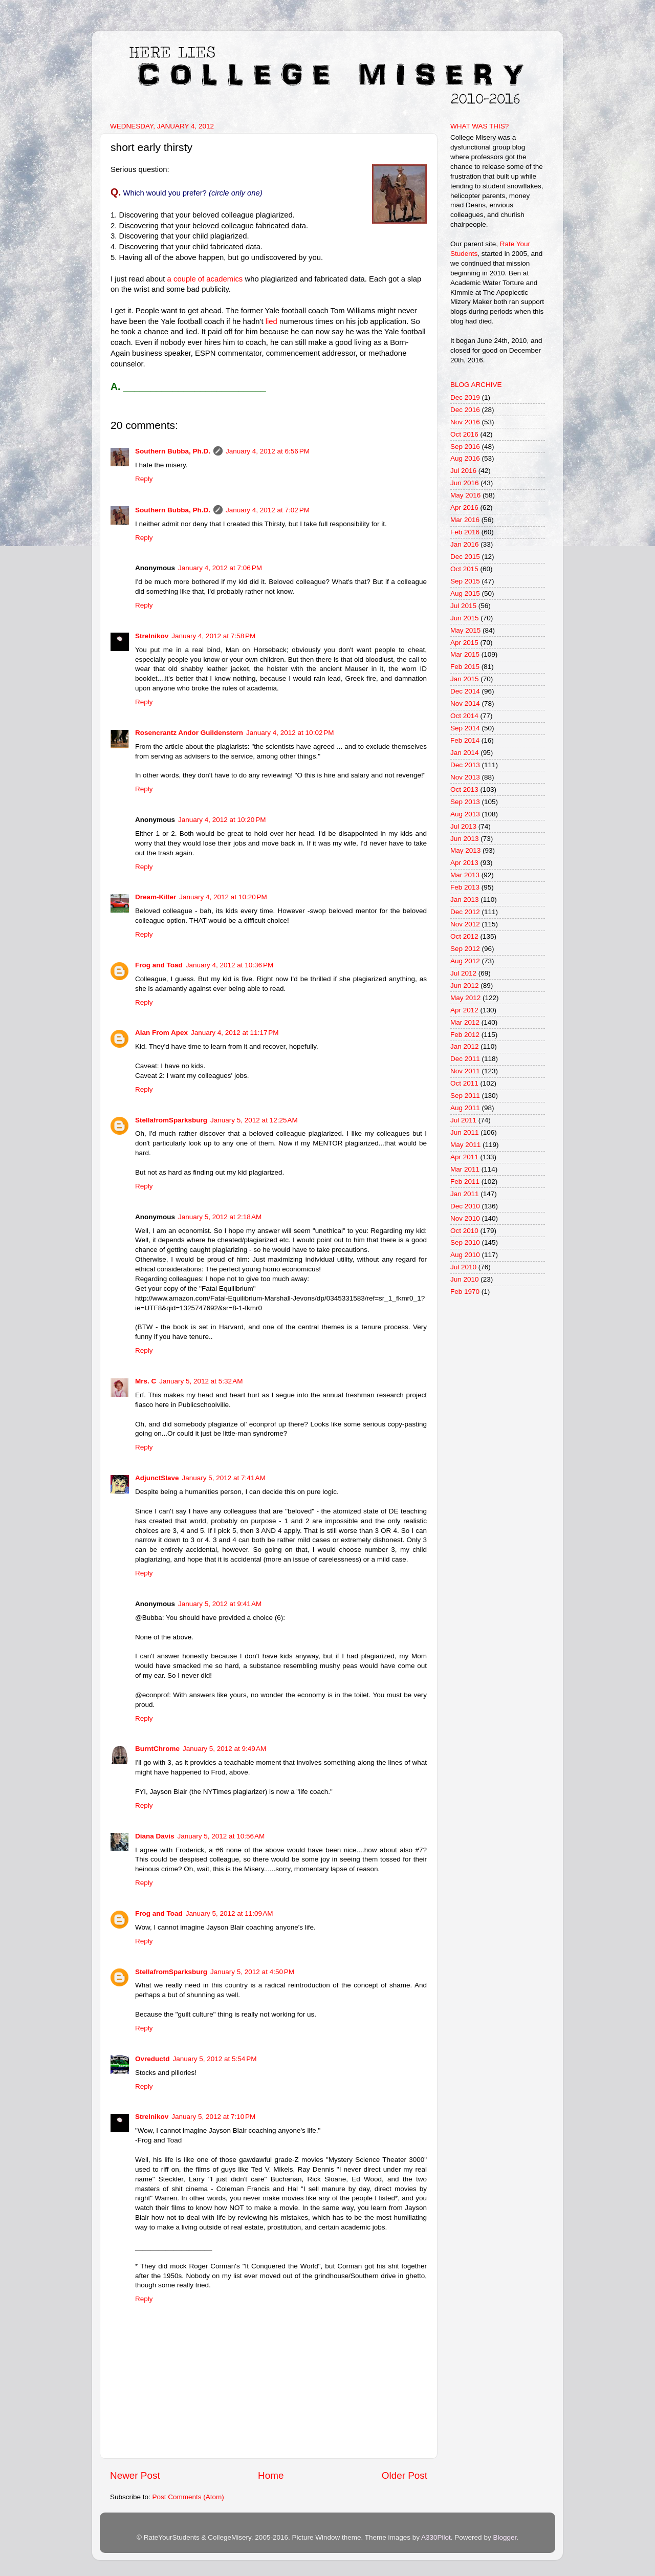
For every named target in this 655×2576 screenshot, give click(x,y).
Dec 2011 (465, 1059)
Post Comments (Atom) (188, 2497)
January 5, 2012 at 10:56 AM (221, 1836)
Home (270, 2475)
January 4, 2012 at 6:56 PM (268, 451)
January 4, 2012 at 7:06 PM (220, 568)
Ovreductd (152, 2059)
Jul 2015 (463, 606)
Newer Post (135, 2475)
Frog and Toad (159, 965)
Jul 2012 (463, 973)
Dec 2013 (465, 765)
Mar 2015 (464, 654)
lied (271, 321)
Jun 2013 (464, 838)
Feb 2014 (464, 740)
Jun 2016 (464, 483)
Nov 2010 (465, 1218)
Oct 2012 (464, 936)
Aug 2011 (465, 1108)
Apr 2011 (464, 1157)
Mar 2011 (464, 1169)
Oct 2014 (464, 716)
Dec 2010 (465, 1206)
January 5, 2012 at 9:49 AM (224, 1748)
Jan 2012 (464, 1046)
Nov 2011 (465, 1071)
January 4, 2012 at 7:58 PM (213, 636)
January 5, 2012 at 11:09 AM (229, 1913)
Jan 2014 (464, 752)
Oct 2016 (464, 434)
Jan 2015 (464, 679)
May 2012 (465, 998)
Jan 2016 (464, 544)
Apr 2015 (464, 642)
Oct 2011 (464, 1083)
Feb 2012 (464, 1034)
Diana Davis (154, 1836)
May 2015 (465, 630)
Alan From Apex (161, 1032)
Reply (144, 479)
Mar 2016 (464, 520)
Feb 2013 (464, 887)
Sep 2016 (465, 446)
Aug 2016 (465, 458)
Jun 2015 (464, 618)
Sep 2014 (465, 728)
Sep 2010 (465, 1242)
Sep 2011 (465, 1095)
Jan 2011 (464, 1194)
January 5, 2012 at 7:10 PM (213, 2116)
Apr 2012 (464, 1010)
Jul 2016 (463, 470)
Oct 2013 (464, 789)
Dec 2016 (465, 410)
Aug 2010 (465, 1255)
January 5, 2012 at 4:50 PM (252, 1972)
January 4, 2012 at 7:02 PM (268, 510)
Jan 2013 (464, 899)
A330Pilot (436, 2537)
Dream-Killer (155, 897)
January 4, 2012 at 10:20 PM (222, 820)
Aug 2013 (465, 814)
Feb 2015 (464, 666)
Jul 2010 (463, 1267)
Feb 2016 (464, 532)
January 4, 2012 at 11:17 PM (235, 1032)
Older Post (404, 2475)
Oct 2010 (464, 1231)
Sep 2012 (465, 949)
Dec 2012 (465, 912)
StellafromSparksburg (171, 1120)
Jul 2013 (463, 826)
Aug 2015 (465, 593)
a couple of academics (205, 279)
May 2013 (465, 850)
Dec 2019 (465, 397)
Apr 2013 (464, 863)
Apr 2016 (464, 507)
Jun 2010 (464, 1279)
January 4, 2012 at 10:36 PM (230, 965)
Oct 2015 (464, 569)
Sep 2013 (465, 802)
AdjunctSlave (157, 1478)
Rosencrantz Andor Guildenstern (189, 733)
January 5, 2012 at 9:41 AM (219, 1604)
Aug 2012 (465, 961)
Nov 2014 (465, 703)
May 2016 (465, 495)
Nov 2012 (465, 924)
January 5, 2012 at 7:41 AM (224, 1478)
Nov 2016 (465, 422)
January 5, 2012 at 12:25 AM (254, 1120)
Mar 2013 (464, 875)
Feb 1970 (464, 1291)
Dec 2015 (465, 556)
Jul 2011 (463, 1120)
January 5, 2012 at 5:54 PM (215, 2059)
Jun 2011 (464, 1132)
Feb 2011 (464, 1181)
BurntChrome (157, 1748)
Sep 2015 (465, 581)
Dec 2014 (465, 691)
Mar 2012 (464, 1022)
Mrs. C (145, 1381)
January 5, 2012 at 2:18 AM (219, 1217)
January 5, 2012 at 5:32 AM (201, 1381)
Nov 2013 (465, 777)
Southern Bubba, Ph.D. (172, 451)
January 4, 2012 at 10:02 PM (290, 733)
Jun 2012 (464, 985)
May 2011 (465, 1145)
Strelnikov (151, 636)
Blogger (504, 2537)
